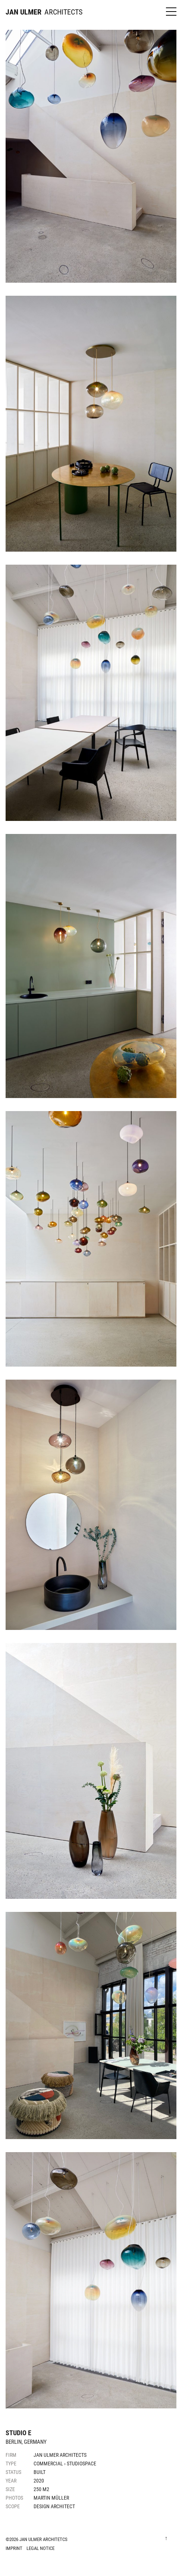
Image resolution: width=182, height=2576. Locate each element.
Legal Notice (40, 2548)
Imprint (14, 2548)
